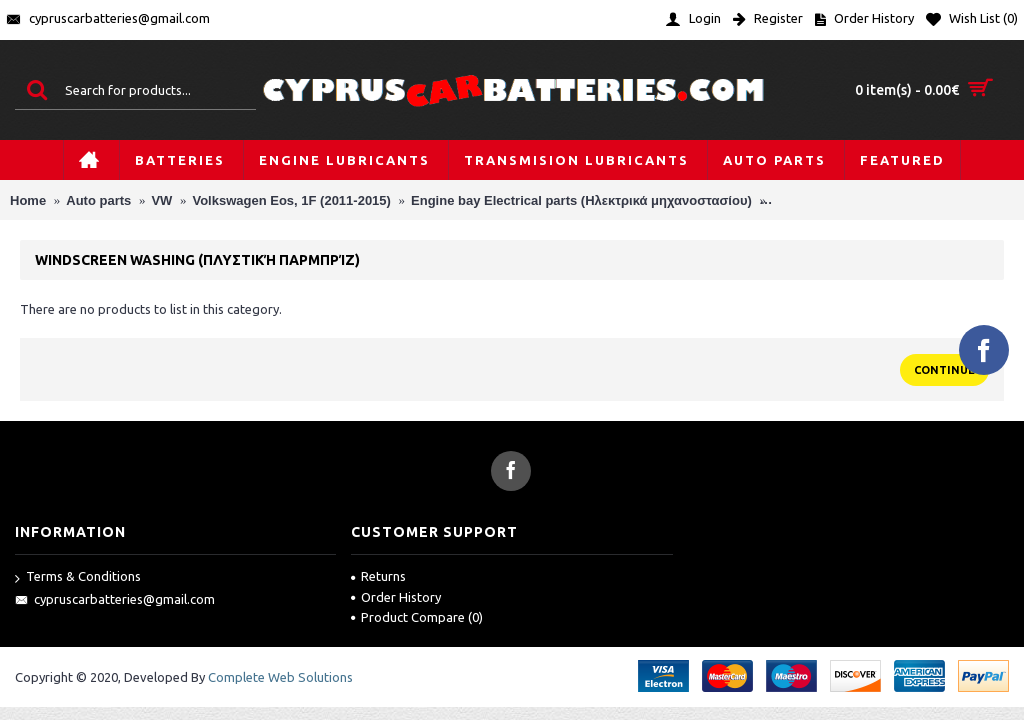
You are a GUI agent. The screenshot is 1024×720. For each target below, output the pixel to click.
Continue (944, 370)
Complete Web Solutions (280, 677)
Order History (396, 597)
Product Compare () (417, 617)
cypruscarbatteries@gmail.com (115, 600)
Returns (378, 576)
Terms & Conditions (78, 577)
